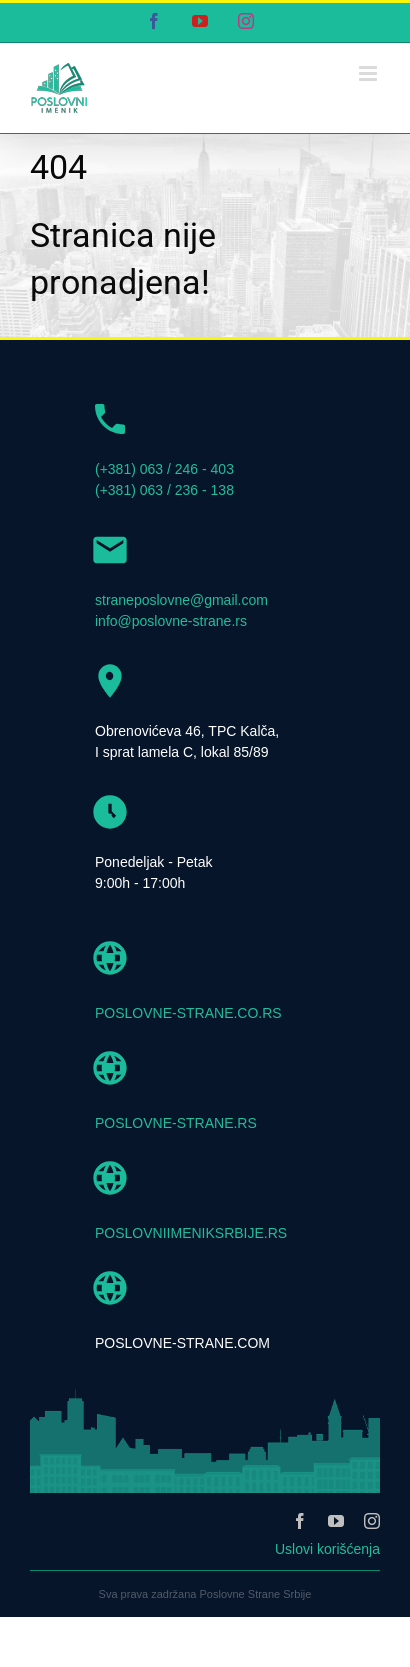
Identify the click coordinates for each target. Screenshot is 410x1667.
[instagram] (372, 1521)
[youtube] (336, 1521)
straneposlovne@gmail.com (181, 600)
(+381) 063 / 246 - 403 (164, 469)
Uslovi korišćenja (327, 1549)
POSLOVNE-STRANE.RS (176, 1123)
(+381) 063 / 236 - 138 (164, 490)
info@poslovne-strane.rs (171, 621)
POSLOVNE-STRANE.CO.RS (188, 1013)
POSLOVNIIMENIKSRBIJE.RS (191, 1233)
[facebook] (300, 1521)
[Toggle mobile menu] (369, 73)
